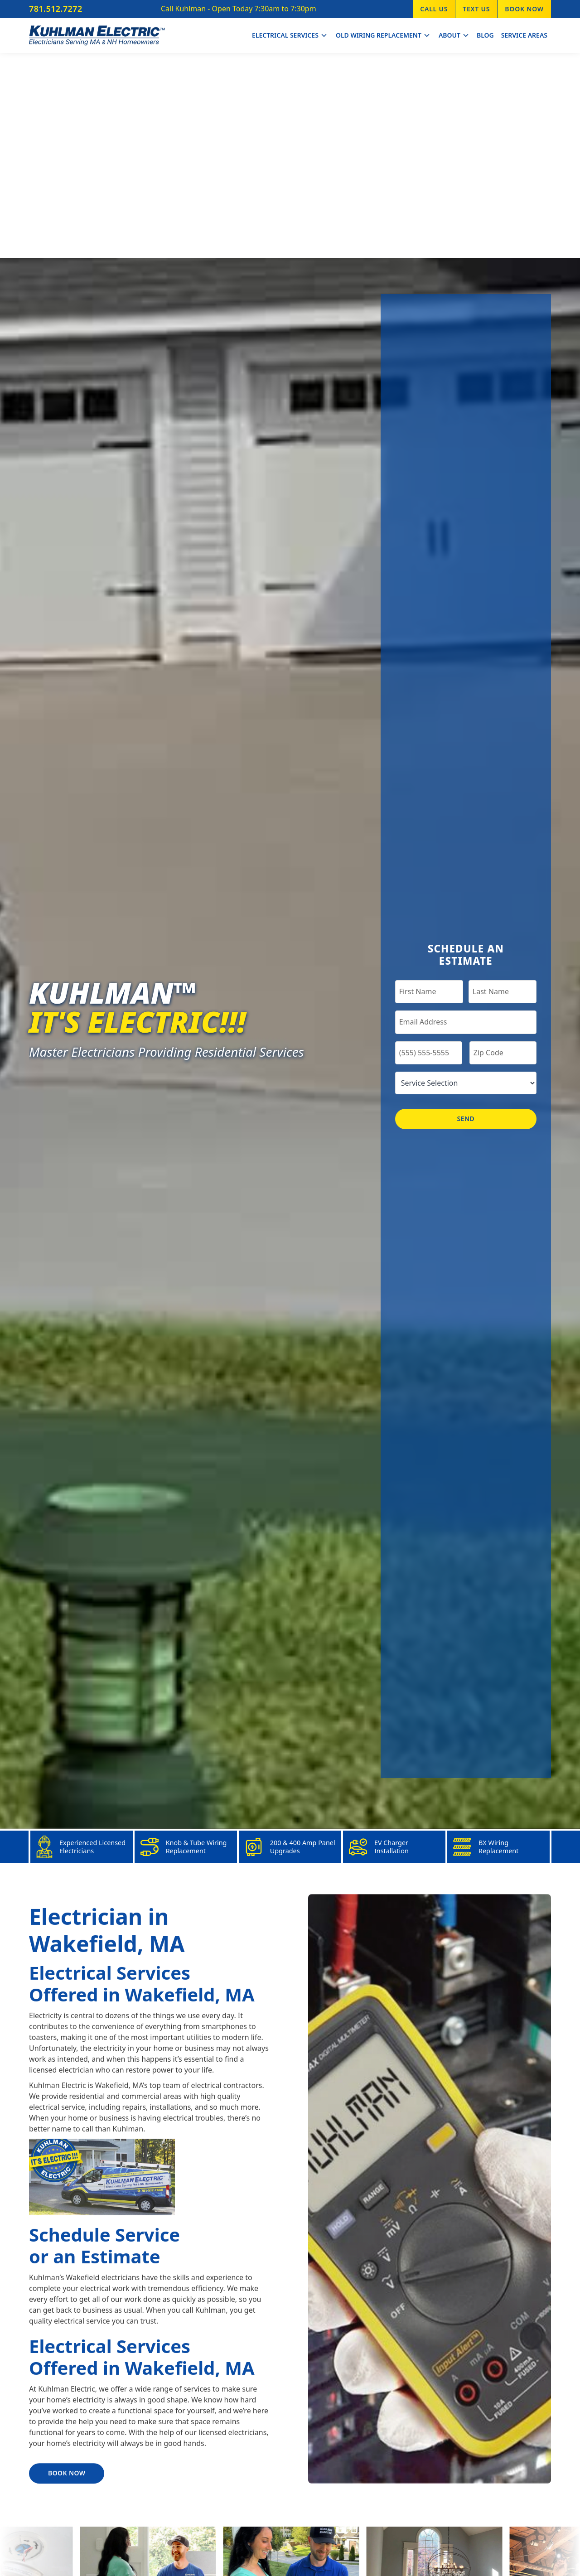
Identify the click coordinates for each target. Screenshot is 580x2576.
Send (465, 1118)
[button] (289, 35)
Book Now (524, 9)
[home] (97, 35)
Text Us (476, 9)
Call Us (434, 9)
